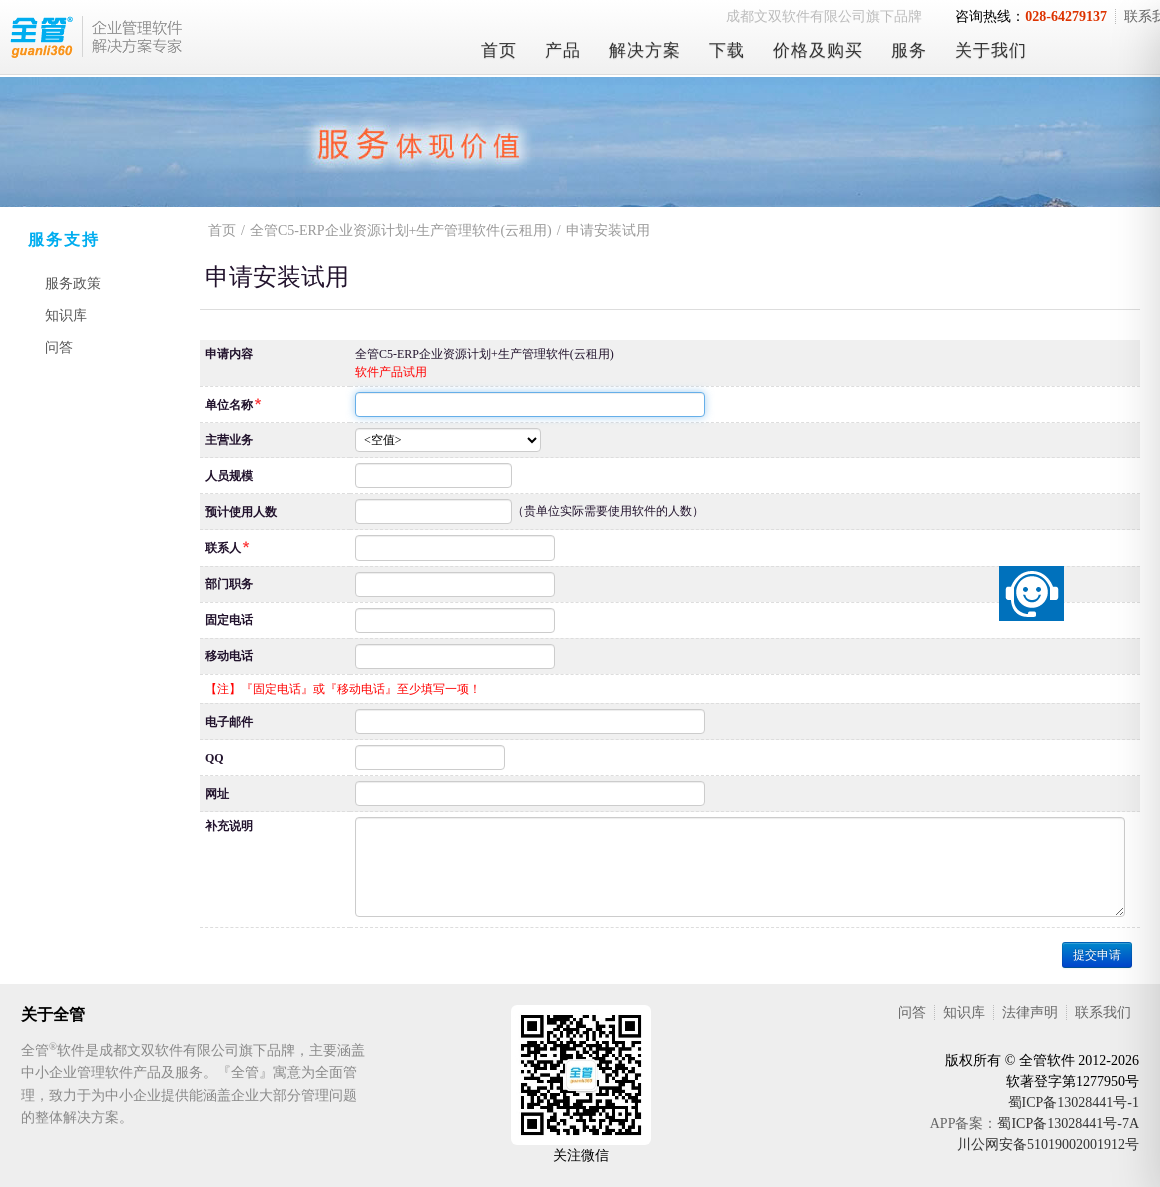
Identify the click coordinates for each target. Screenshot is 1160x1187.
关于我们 (991, 50)
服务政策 (73, 283)
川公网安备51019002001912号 (1048, 1144)
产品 (563, 50)
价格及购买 (818, 50)
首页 (499, 50)
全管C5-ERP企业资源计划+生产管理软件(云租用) (401, 230)
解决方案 (645, 50)
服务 (909, 50)
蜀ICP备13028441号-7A (1068, 1123)
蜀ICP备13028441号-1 (1073, 1102)
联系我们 (1103, 1012)
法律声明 (1030, 1012)
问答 (59, 347)
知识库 (66, 315)
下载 (727, 50)
